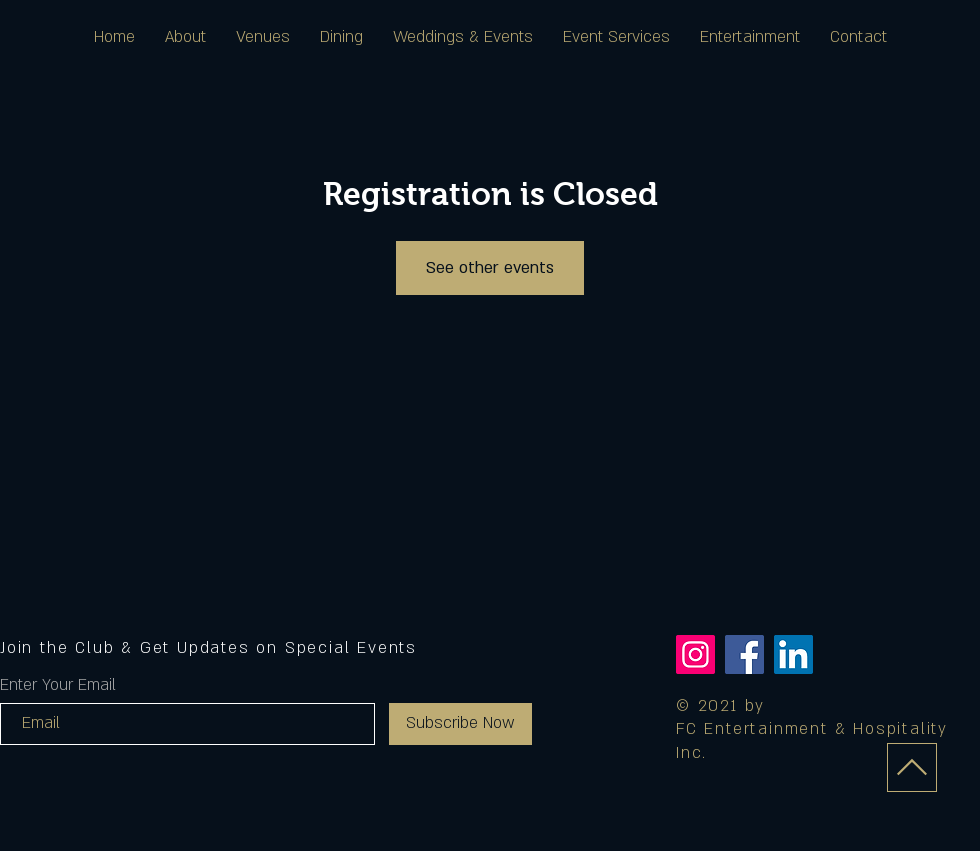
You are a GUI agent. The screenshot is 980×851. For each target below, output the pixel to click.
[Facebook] (744, 654)
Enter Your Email (58, 685)
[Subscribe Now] (460, 724)
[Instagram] (695, 654)
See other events (490, 268)
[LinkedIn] (793, 654)
